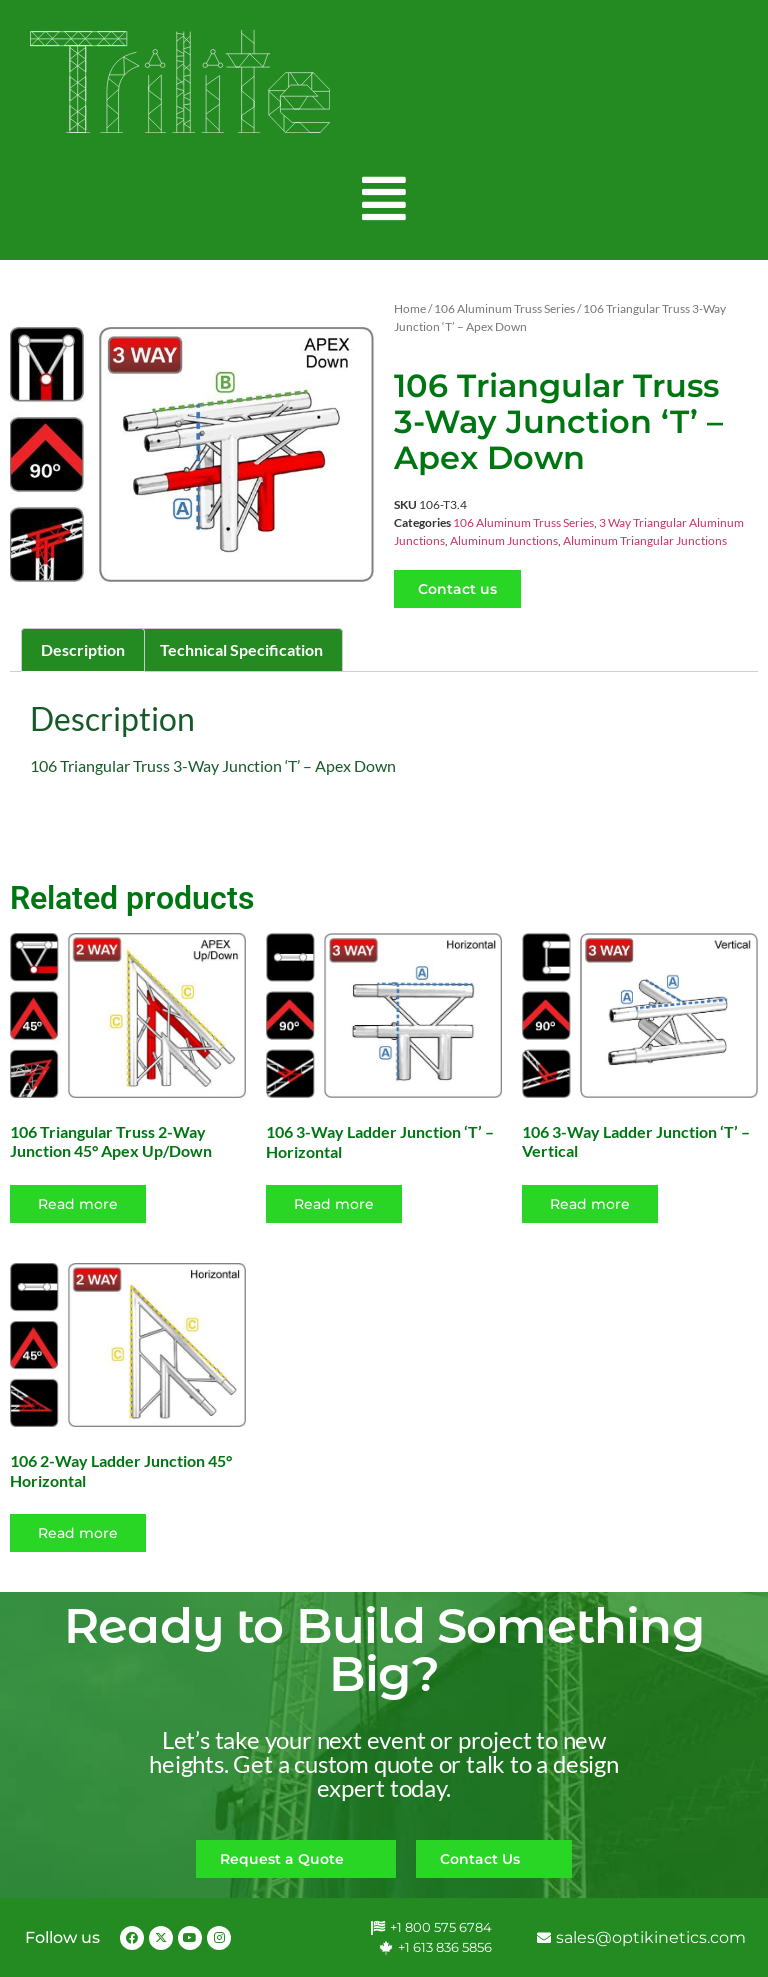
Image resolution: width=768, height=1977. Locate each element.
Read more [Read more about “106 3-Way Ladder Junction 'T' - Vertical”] (590, 1204)
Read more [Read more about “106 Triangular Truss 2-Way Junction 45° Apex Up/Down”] (78, 1204)
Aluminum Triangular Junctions (645, 540)
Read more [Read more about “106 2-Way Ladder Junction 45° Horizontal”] (78, 1533)
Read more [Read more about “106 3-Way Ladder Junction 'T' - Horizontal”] (334, 1204)
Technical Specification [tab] (241, 649)
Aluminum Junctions (504, 540)
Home (410, 308)
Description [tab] (83, 649)
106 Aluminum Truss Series (504, 308)
